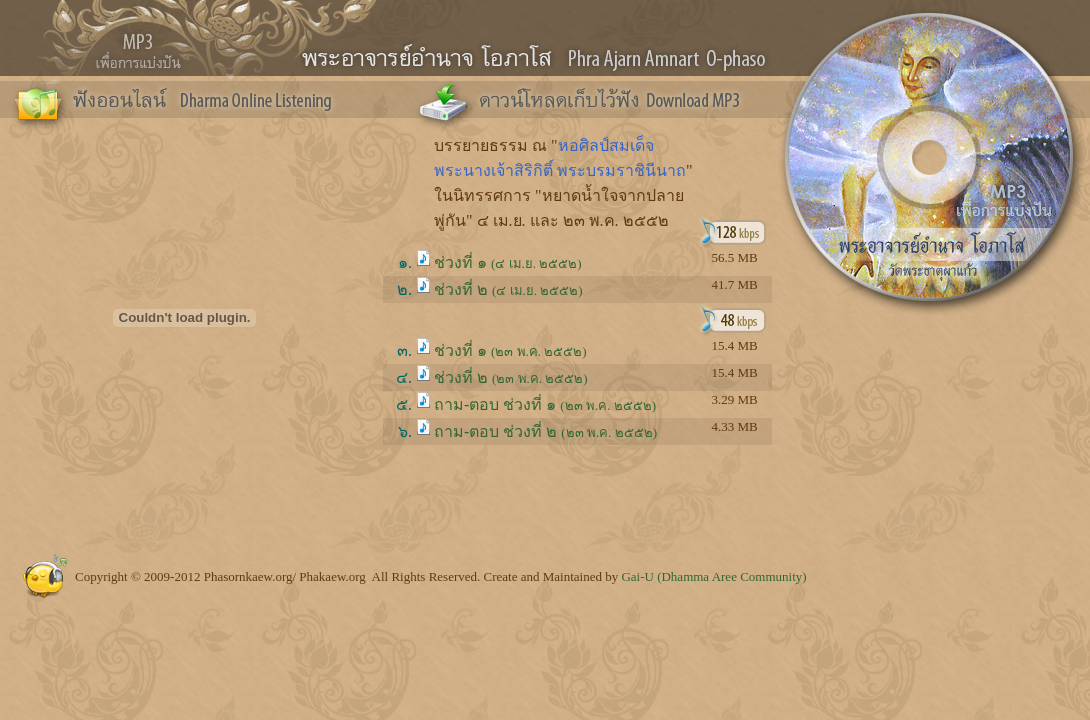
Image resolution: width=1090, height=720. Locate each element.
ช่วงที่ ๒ (508, 289)
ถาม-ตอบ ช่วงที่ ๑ (545, 404)
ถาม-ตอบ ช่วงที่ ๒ (545, 431)
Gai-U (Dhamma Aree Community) (713, 576)
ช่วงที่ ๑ (508, 262)
